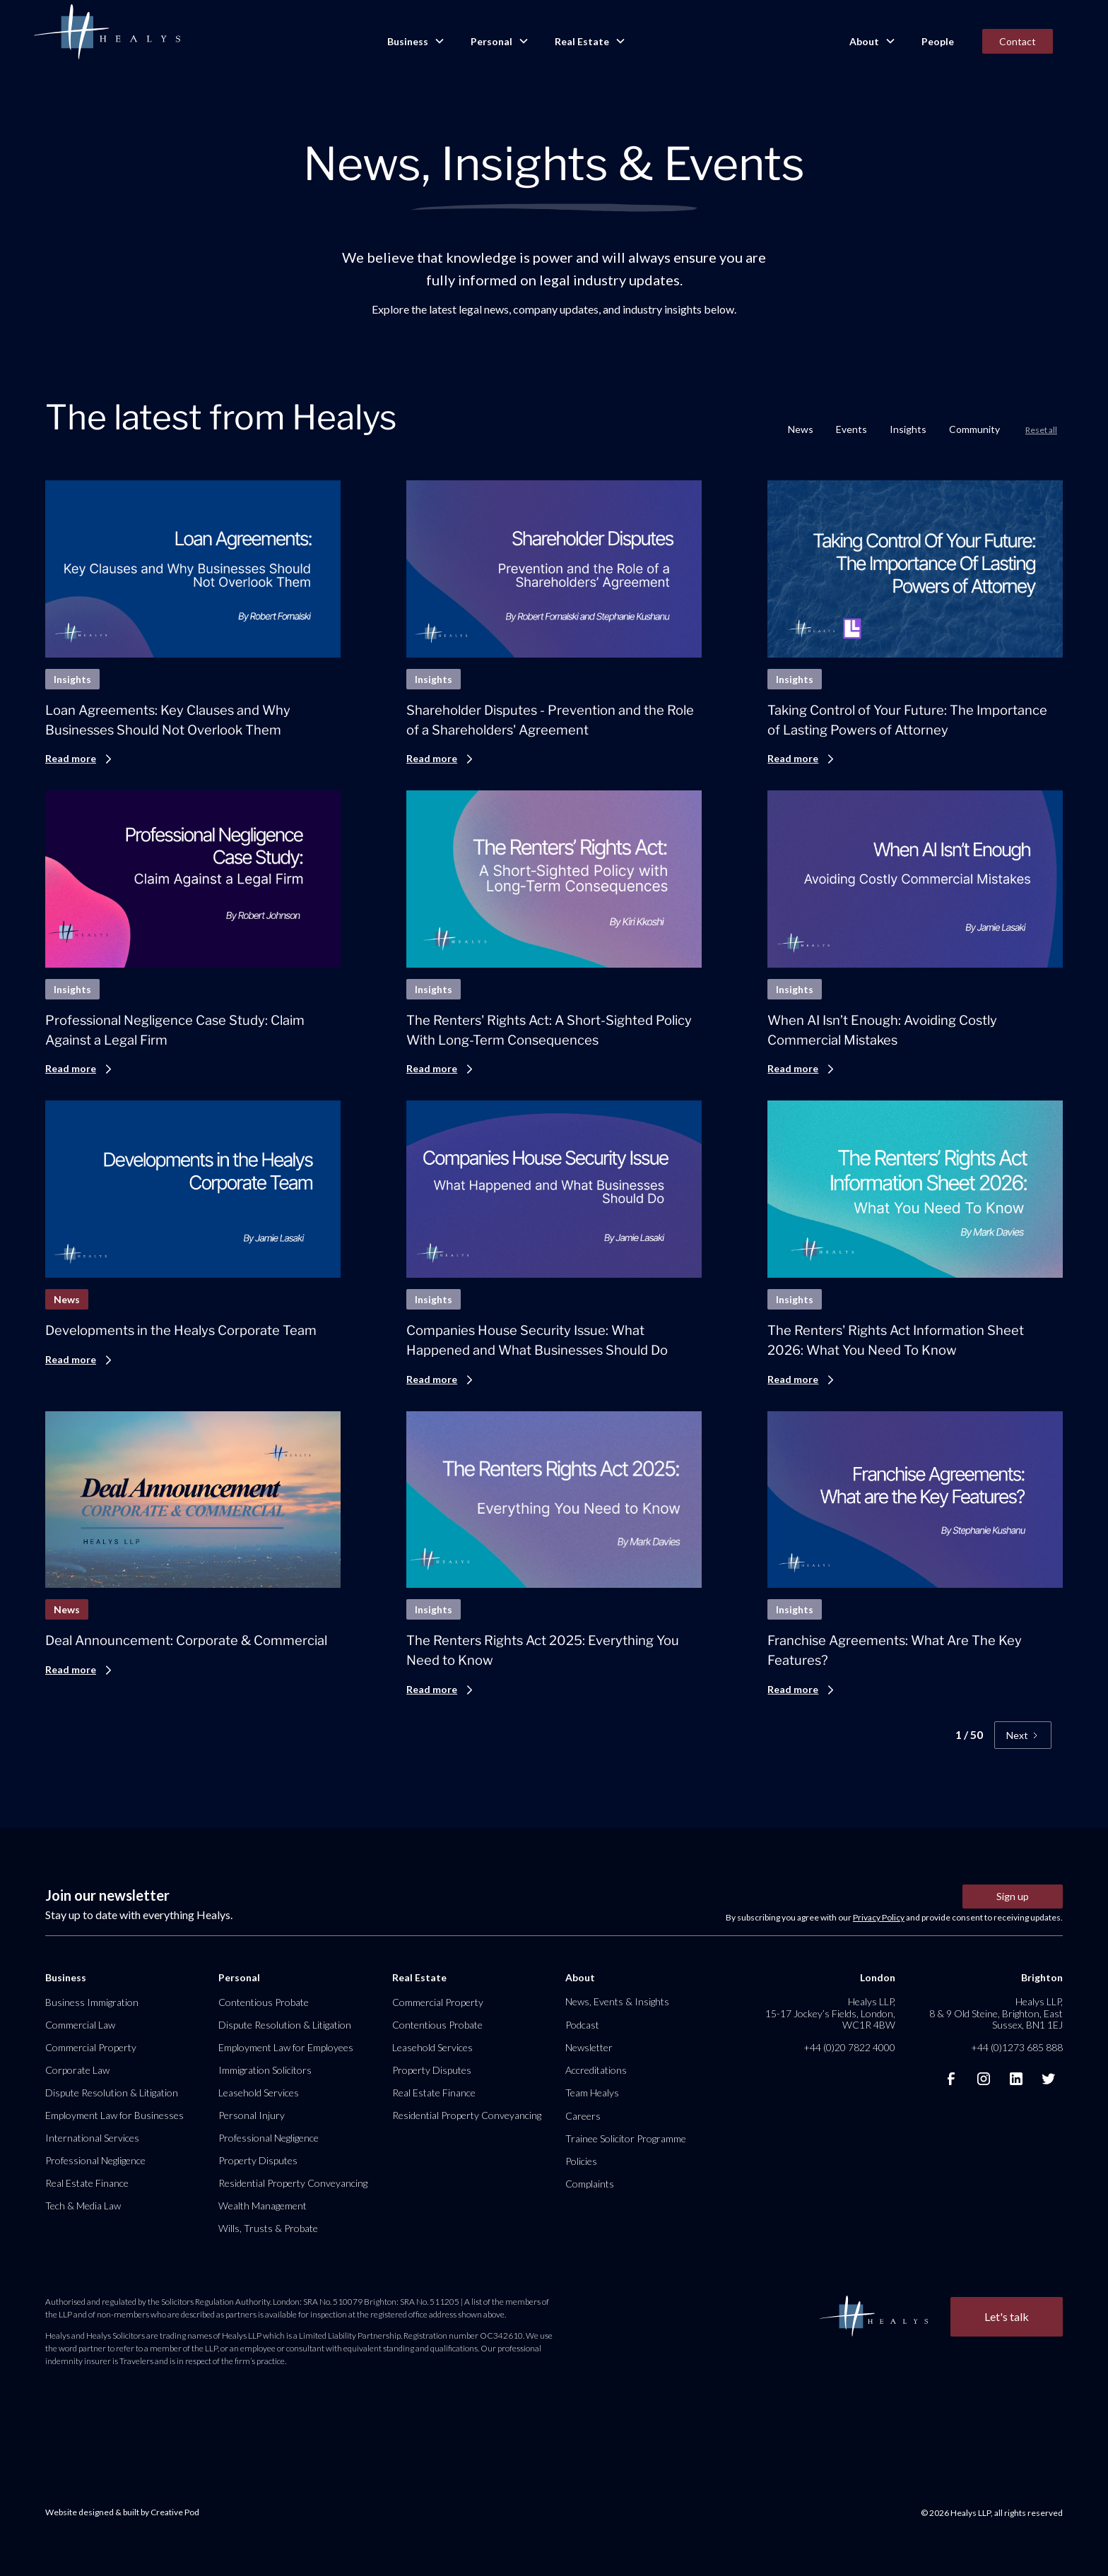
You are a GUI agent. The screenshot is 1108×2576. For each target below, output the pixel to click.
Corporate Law (77, 2070)
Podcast (582, 2025)
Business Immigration (91, 2002)
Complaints (589, 2184)
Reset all (1041, 430)
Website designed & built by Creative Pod (122, 2512)
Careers (583, 2116)
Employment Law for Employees (285, 2047)
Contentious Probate (263, 2002)
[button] (414, 42)
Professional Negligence (95, 2160)
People (937, 41)
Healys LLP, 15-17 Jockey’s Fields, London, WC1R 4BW (830, 2012)
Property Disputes (257, 2160)
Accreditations (596, 2070)
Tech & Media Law (83, 2206)
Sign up (1012, 1896)
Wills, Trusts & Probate (268, 2228)
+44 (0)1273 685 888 (1017, 2047)
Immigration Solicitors (265, 2070)
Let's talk (1006, 2316)
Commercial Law (80, 2025)
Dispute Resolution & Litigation (111, 2093)
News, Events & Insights (617, 2001)
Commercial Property (90, 2047)
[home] (106, 32)
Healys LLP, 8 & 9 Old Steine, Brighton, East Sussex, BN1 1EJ (996, 2012)
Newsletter (589, 2047)
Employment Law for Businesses (114, 2115)
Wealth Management (262, 2206)
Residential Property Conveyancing (292, 2183)
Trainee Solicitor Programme (625, 2138)
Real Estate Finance (87, 2183)
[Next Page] (1022, 1735)
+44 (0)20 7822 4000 (849, 2047)
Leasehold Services (258, 2093)
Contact (1017, 41)
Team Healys (592, 2093)
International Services (92, 2138)
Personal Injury (251, 2115)
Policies (581, 2161)
